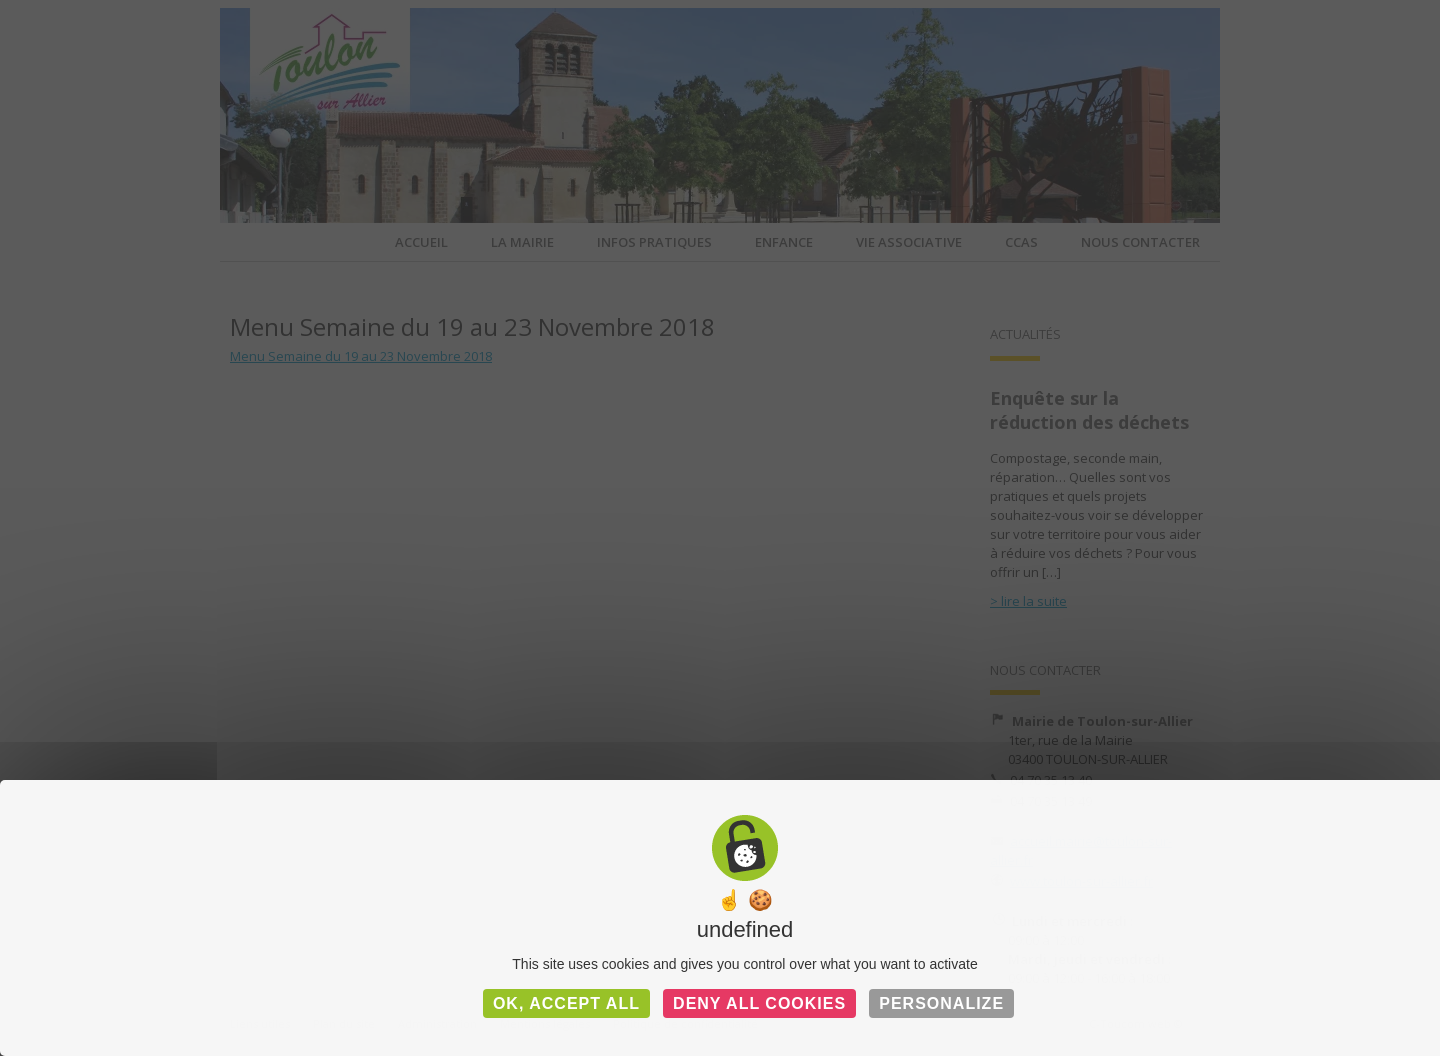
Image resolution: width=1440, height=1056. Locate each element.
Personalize (941, 1003)
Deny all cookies (759, 1003)
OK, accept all (566, 1003)
